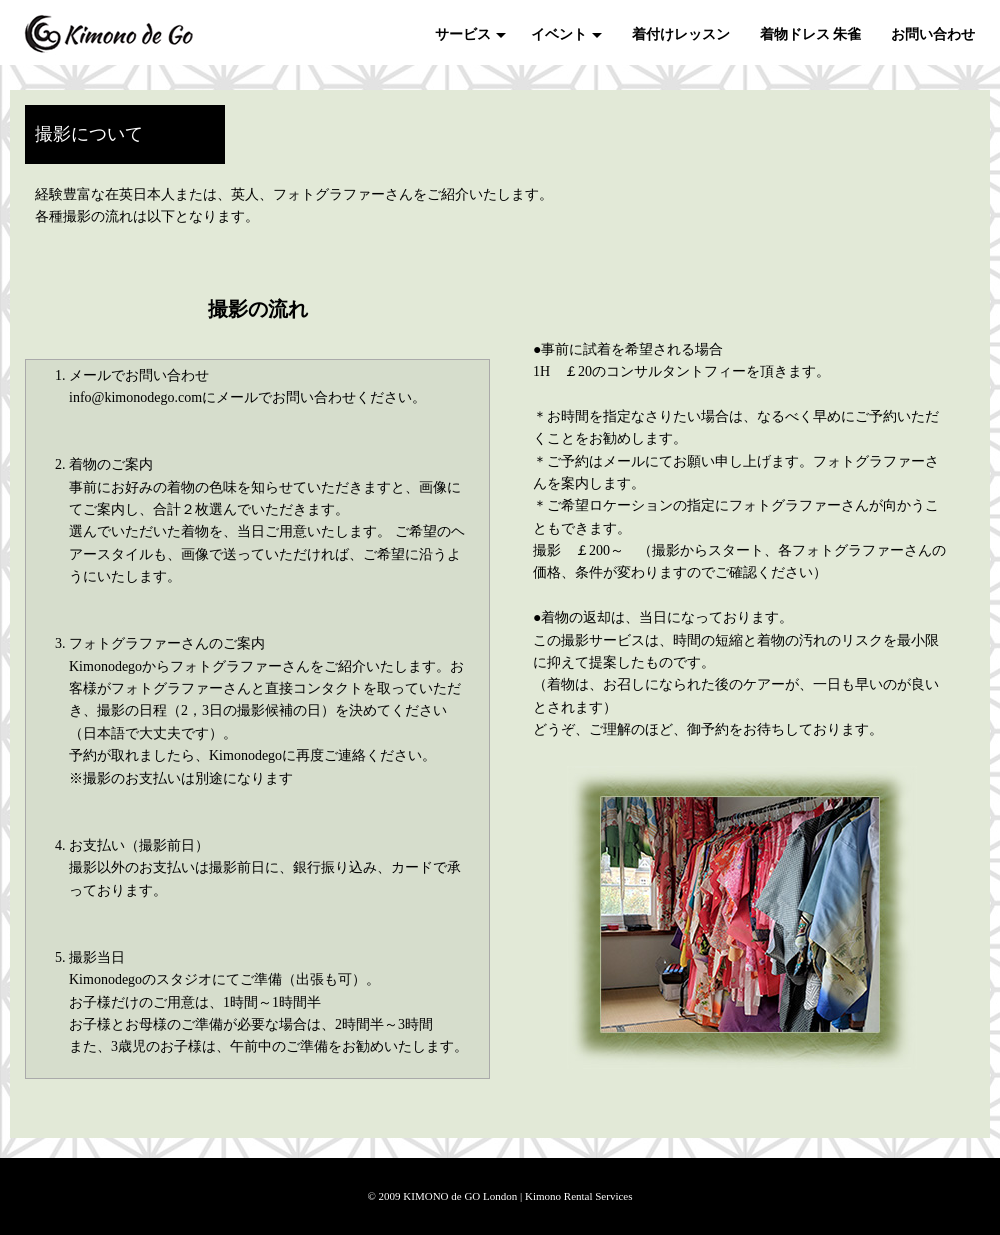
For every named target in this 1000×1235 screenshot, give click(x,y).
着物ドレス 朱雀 (811, 34)
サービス (463, 34)
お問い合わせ (933, 34)
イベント (559, 34)
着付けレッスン (681, 34)
